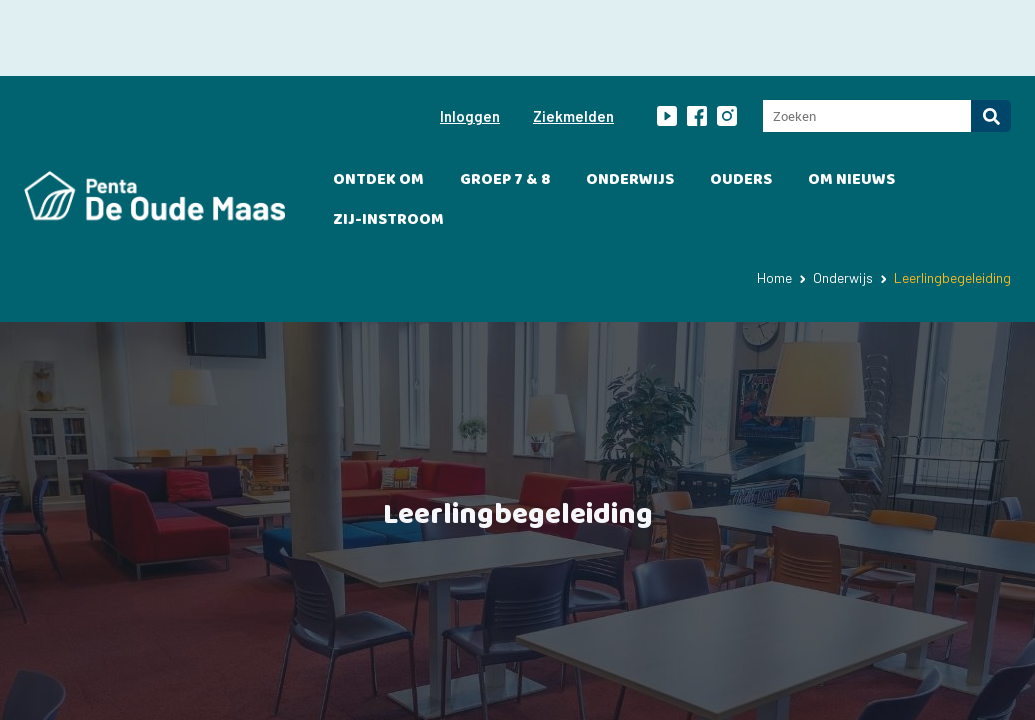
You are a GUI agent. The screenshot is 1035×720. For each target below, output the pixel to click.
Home (774, 201)
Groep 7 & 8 (505, 103)
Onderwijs (630, 103)
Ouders (741, 103)
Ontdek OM (378, 103)
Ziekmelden (573, 40)
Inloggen (470, 40)
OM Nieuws (851, 103)
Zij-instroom (388, 143)
